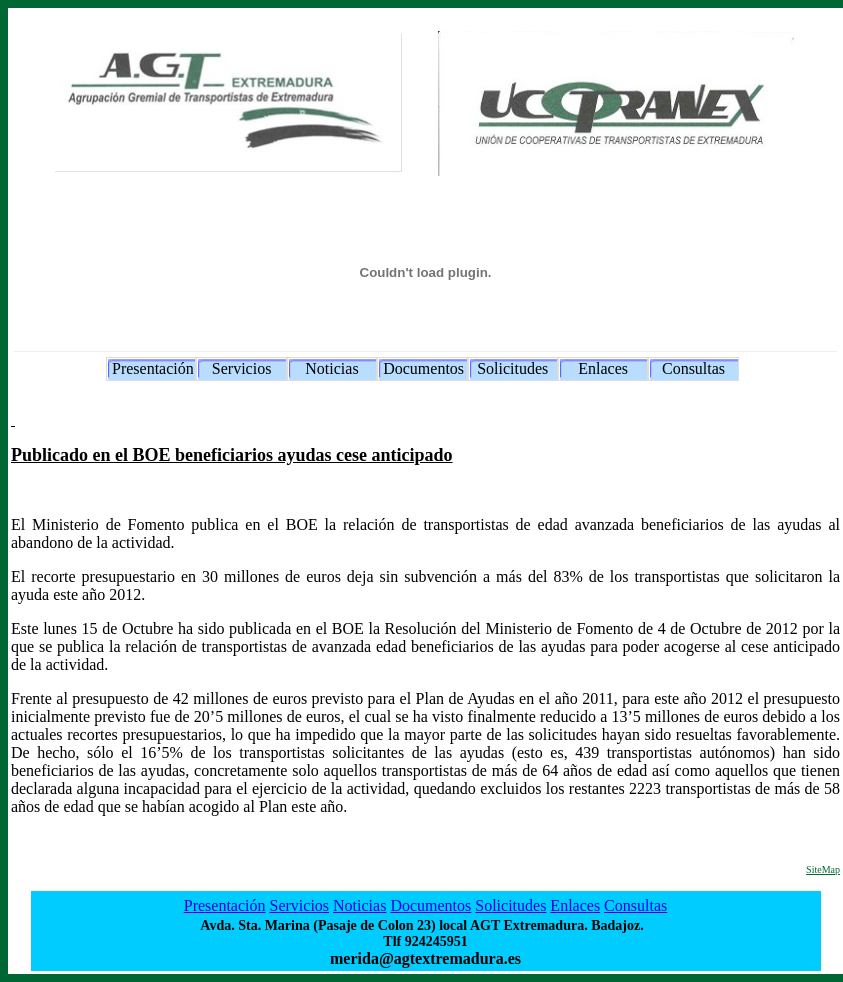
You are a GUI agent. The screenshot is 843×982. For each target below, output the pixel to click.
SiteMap (823, 869)
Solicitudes (512, 368)
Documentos (423, 368)
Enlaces (603, 368)
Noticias (331, 368)
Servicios (242, 368)
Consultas (693, 368)
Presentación (153, 368)
